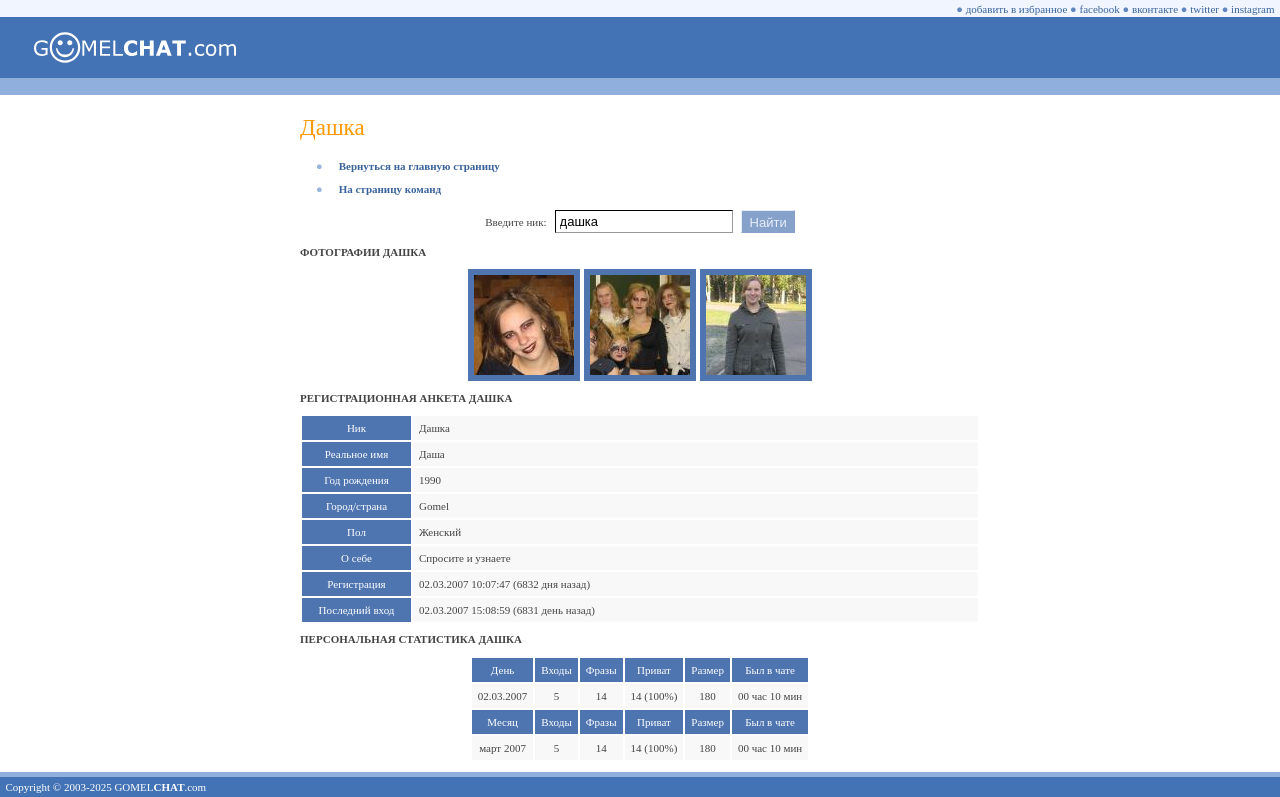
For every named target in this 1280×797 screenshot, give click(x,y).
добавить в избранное (1017, 9)
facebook (1100, 9)
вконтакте (1155, 9)
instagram (1252, 9)
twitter (1204, 9)
